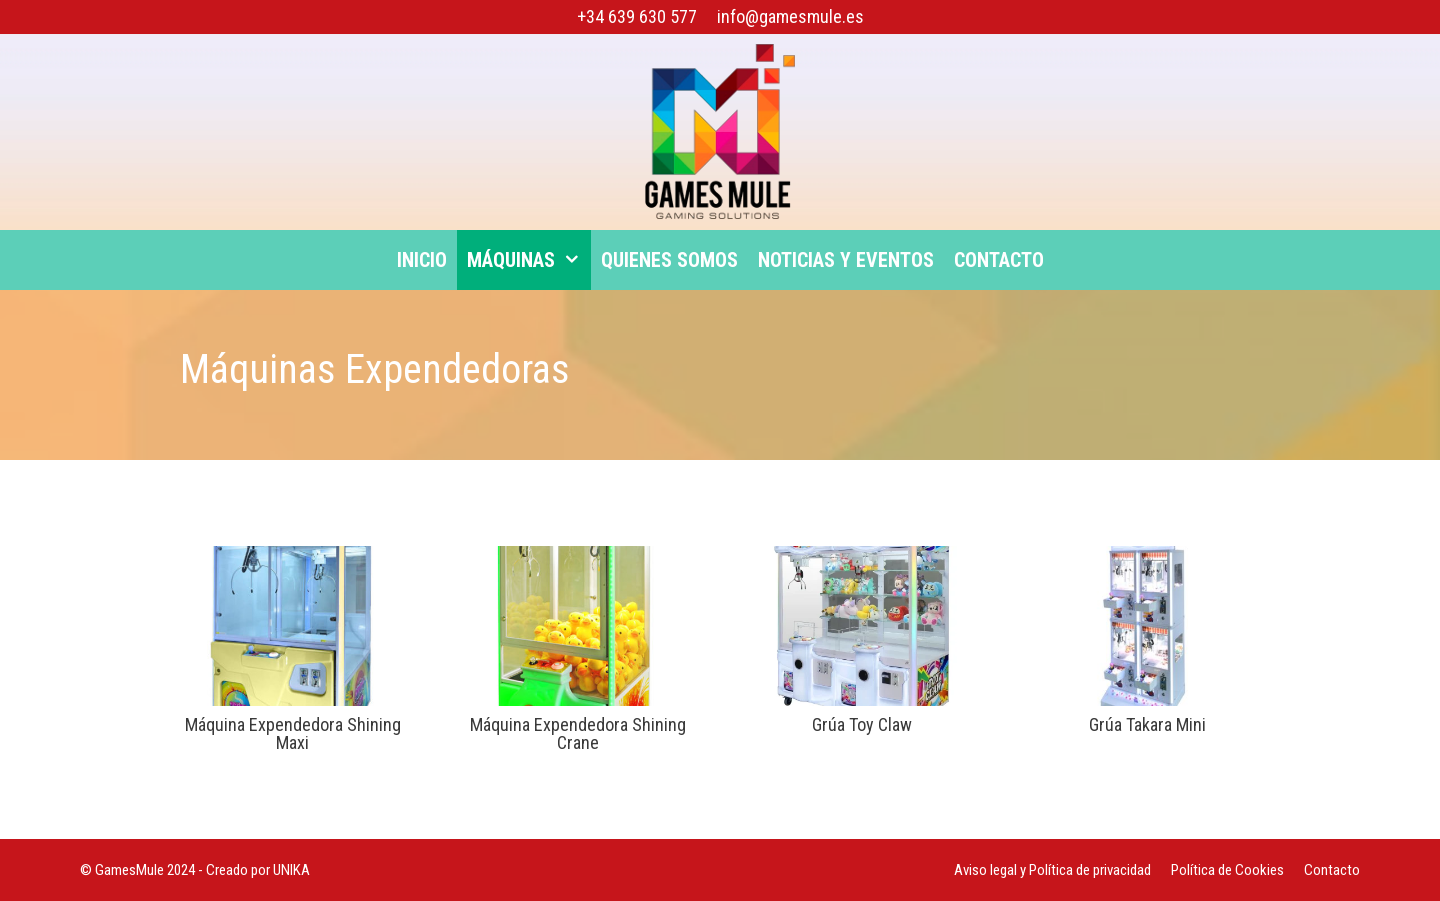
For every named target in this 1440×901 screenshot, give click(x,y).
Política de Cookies (1227, 870)
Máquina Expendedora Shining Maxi (293, 733)
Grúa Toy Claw (862, 724)
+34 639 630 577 (637, 16)
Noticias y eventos (846, 260)
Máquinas (529, 260)
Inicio (422, 260)
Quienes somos (669, 260)
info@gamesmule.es (790, 16)
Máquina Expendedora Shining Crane (578, 733)
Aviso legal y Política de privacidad (1052, 870)
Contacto (999, 260)
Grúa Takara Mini (1147, 724)
